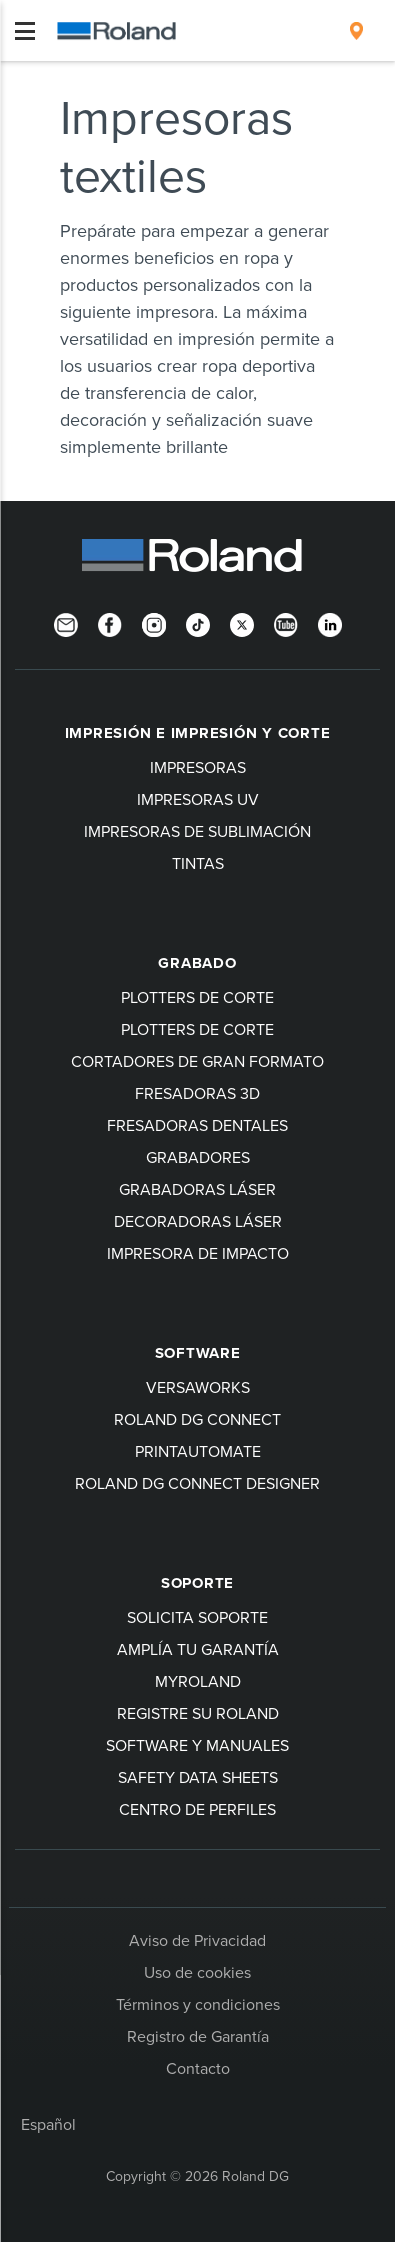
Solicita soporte (197, 1617)
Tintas (198, 863)
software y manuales (197, 1745)
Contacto (198, 2068)
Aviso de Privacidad (197, 1940)
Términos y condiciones (198, 2004)
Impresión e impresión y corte (198, 733)
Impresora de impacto (198, 1253)
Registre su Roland (198, 1713)
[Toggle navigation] (25, 31)
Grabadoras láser (197, 1189)
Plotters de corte (197, 997)
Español (48, 2124)
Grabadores (198, 1157)
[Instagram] (154, 624)
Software (198, 1353)
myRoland (198, 1681)
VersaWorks (198, 1387)
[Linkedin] (330, 624)
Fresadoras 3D (197, 1093)
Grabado (197, 963)
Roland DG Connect (197, 1419)
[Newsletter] (66, 624)
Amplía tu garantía (198, 1649)
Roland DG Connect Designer (197, 1483)
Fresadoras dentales (197, 1125)
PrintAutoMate (198, 1451)
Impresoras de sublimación (197, 831)
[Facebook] (110, 624)
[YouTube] (286, 624)
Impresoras (198, 767)
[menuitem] (356, 31)
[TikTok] (198, 624)
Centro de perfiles (197, 1809)
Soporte (197, 1583)
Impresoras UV (198, 799)
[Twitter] (242, 624)
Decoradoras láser (198, 1221)
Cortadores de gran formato (197, 1061)
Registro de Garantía (198, 2036)
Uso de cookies (197, 1972)
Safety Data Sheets (198, 1777)
